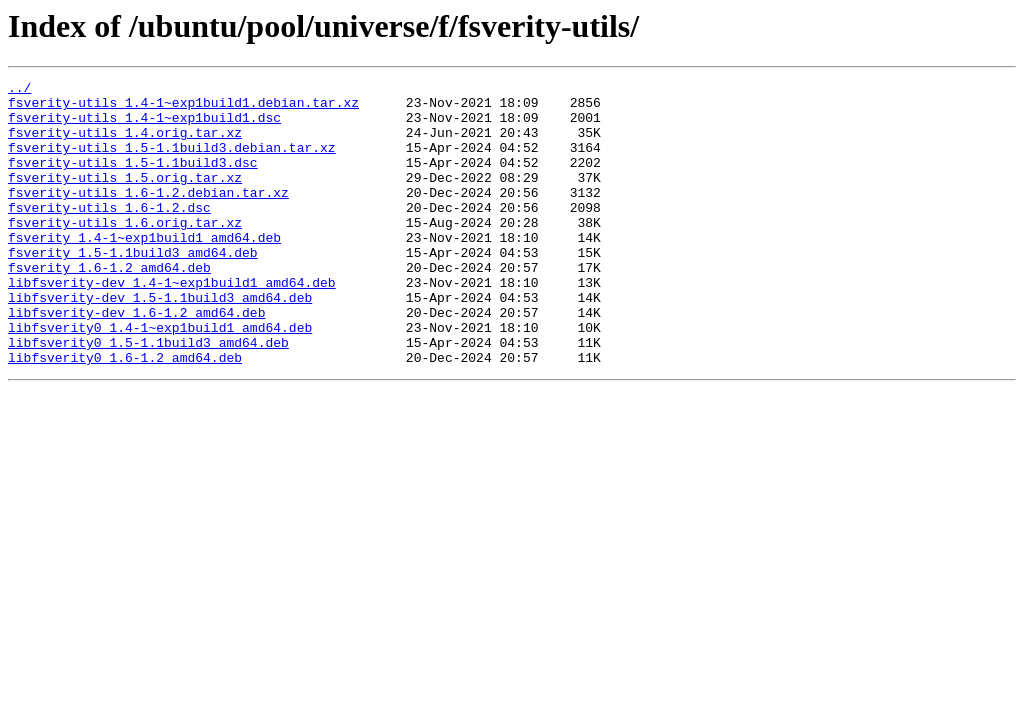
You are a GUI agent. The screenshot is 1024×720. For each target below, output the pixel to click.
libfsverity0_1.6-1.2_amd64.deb (125, 414)
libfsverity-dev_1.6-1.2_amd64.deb (136, 360)
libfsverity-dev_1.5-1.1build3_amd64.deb (160, 342)
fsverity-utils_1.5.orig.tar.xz (125, 198)
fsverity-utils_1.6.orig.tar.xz (125, 252)
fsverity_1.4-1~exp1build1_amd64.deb (144, 270)
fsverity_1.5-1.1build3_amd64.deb (133, 288)
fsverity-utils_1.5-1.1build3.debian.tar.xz (172, 162)
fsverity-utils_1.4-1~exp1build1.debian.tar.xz (183, 108)
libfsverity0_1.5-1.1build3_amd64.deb (148, 396)
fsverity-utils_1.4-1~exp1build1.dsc (144, 126)
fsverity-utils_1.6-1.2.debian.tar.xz (148, 216)
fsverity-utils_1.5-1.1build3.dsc (133, 180)
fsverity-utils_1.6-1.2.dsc (109, 234)
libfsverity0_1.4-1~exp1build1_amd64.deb (160, 378)
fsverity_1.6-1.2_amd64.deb (109, 306)
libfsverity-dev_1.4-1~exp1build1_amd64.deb (172, 324)
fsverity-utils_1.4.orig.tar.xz (125, 144)
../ (19, 90)
